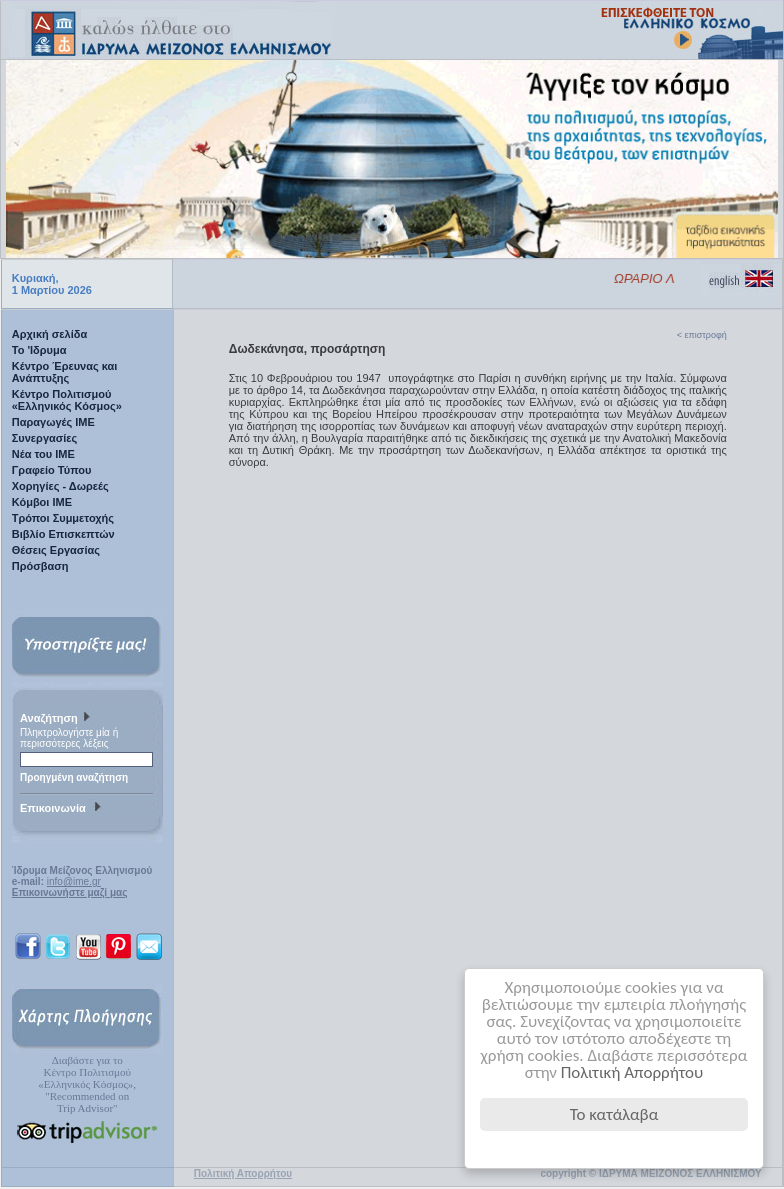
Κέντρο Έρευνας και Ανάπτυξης (65, 372)
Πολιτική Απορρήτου (632, 1072)
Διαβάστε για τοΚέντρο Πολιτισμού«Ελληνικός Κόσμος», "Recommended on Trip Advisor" (87, 1084)
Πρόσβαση (40, 566)
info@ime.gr (74, 881)
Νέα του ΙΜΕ (43, 454)
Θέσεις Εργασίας (56, 550)
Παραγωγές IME (53, 422)
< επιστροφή (702, 335)
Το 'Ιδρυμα (39, 350)
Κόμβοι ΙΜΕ (42, 502)
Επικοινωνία (63, 809)
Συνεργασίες (45, 438)
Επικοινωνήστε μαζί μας (70, 892)
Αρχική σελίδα (49, 334)
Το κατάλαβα (614, 1114)
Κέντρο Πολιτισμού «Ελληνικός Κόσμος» (67, 400)
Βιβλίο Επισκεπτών (63, 534)
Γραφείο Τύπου (52, 470)
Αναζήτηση (57, 719)
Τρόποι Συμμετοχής (63, 518)
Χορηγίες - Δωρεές (60, 486)
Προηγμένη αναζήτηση (74, 777)
